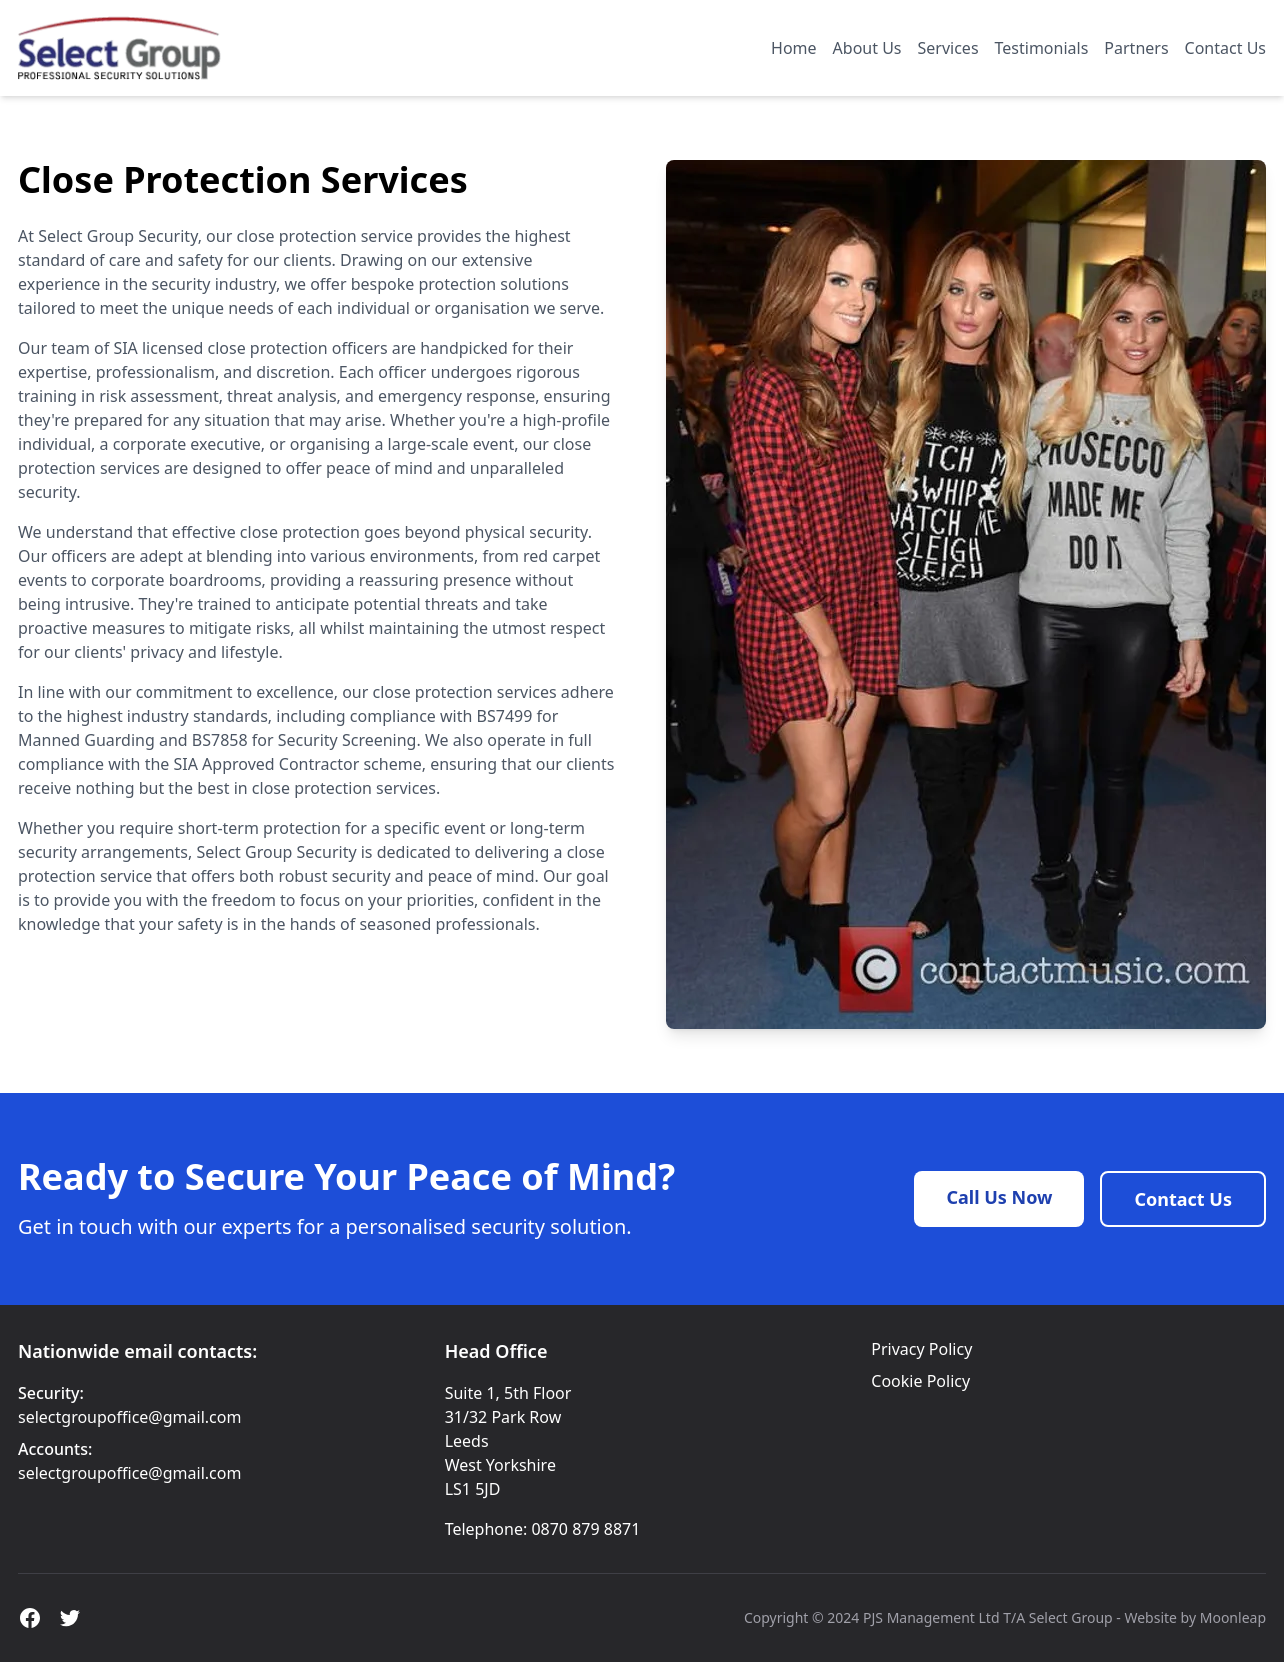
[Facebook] (30, 1618)
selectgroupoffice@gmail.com (129, 1417)
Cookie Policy (920, 1381)
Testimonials (1042, 48)
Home (794, 48)
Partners (1136, 48)
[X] (70, 1618)
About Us (867, 48)
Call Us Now (999, 1197)
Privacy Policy (921, 1349)
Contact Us (1225, 48)
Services (948, 48)
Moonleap (1233, 1617)
